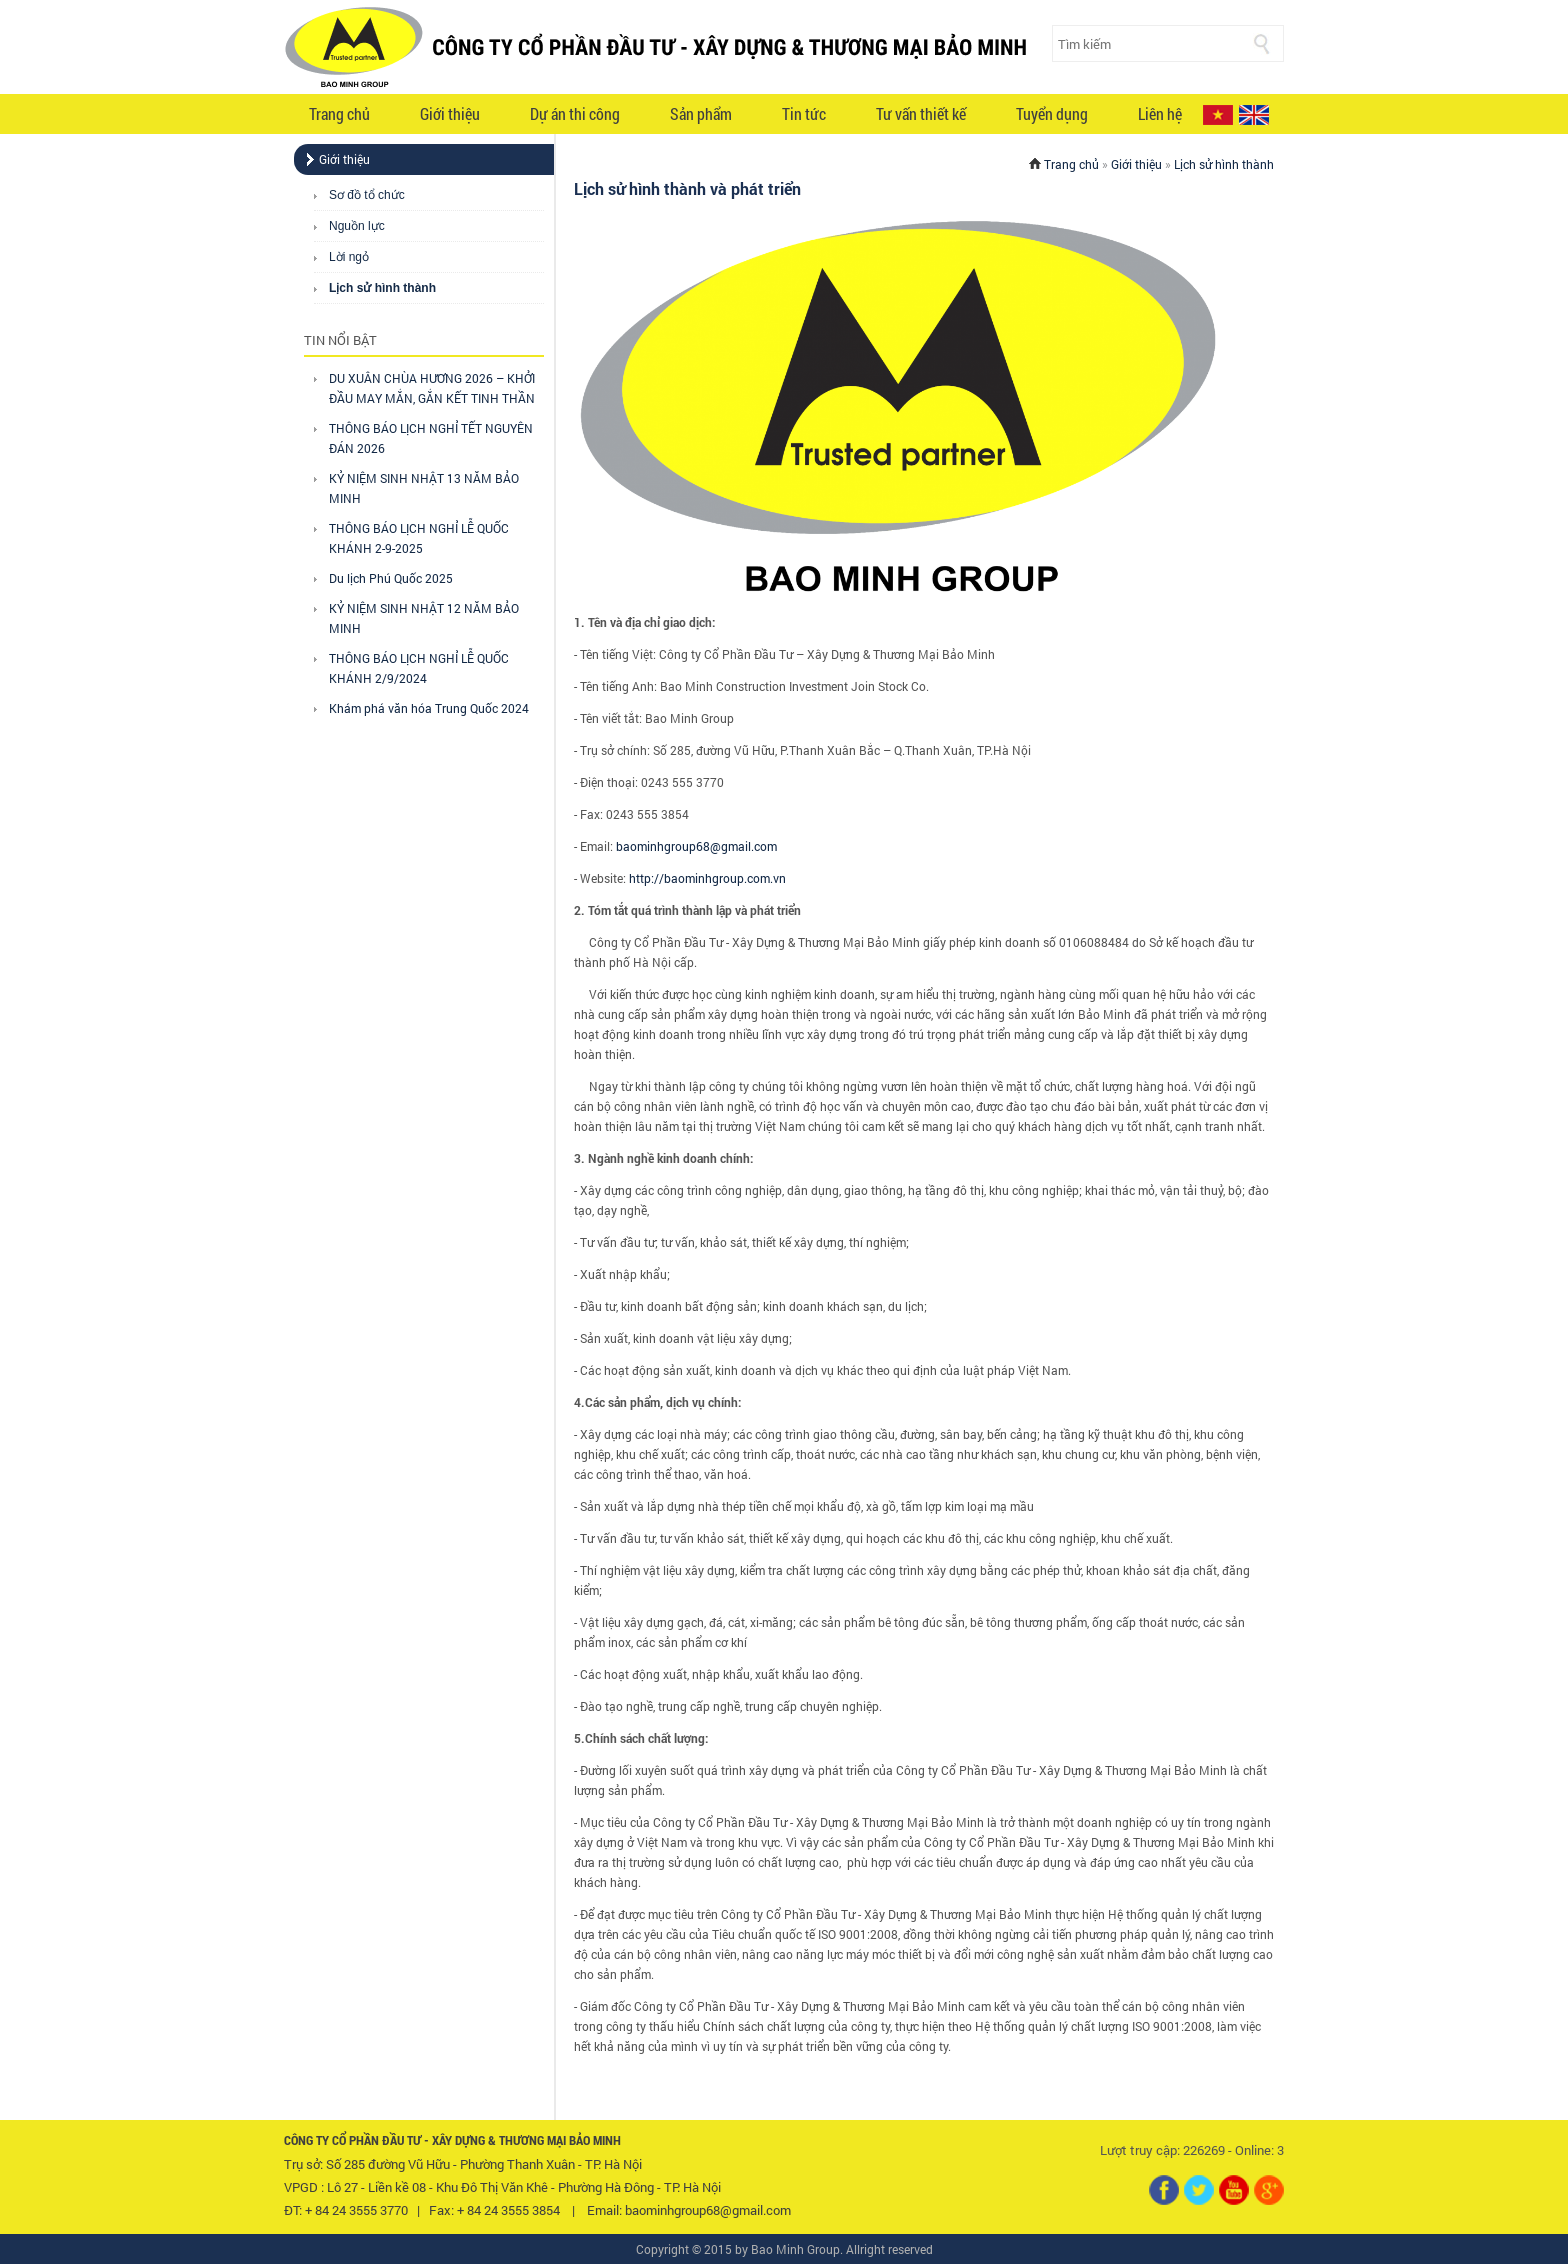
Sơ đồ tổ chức (367, 195)
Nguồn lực (357, 226)
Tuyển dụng (1052, 113)
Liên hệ (1160, 113)
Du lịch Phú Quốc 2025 (391, 578)
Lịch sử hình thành (382, 288)
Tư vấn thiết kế (921, 113)
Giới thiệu (450, 113)
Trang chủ (339, 113)
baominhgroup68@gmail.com (696, 846)
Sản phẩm (701, 113)
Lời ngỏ (349, 257)
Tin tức (804, 113)
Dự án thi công (575, 113)
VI (1218, 115)
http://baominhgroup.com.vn (707, 878)
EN (1254, 115)
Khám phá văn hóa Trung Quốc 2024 (429, 708)
